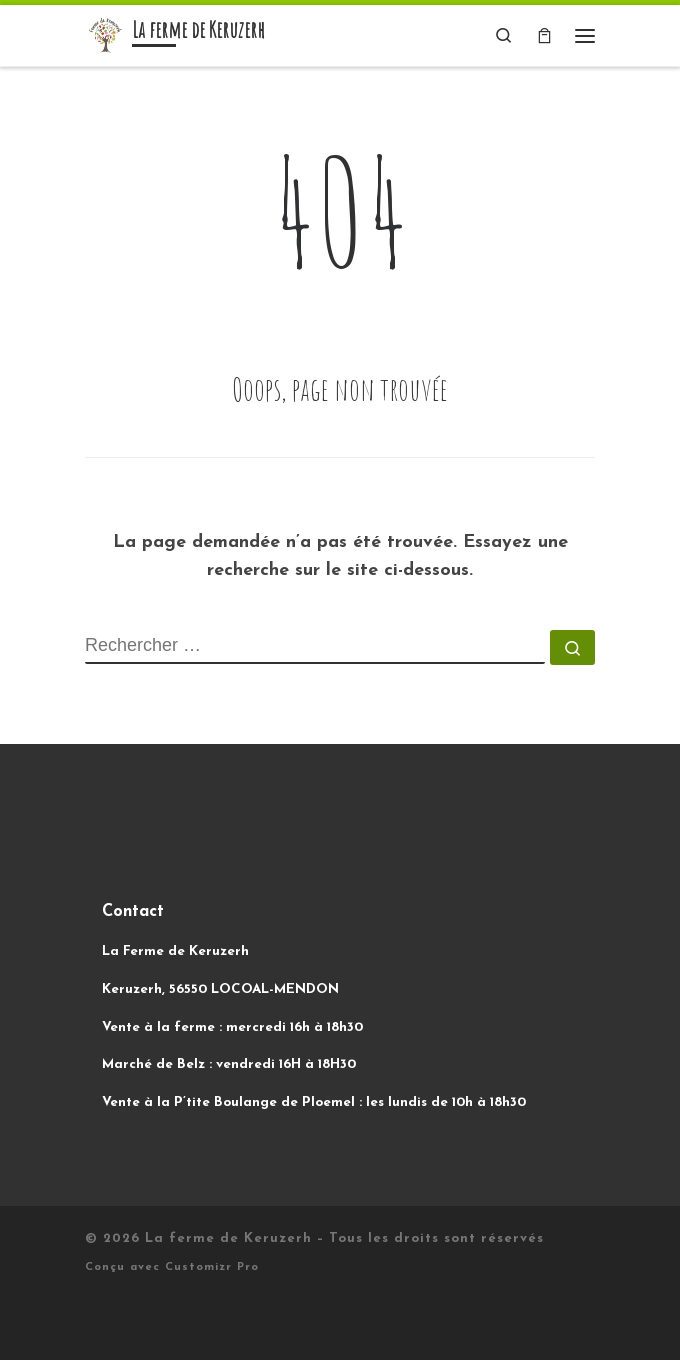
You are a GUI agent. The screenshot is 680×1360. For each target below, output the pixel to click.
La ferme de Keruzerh (228, 1238)
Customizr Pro (212, 1267)
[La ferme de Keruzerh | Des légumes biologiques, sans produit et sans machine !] (105, 34)
